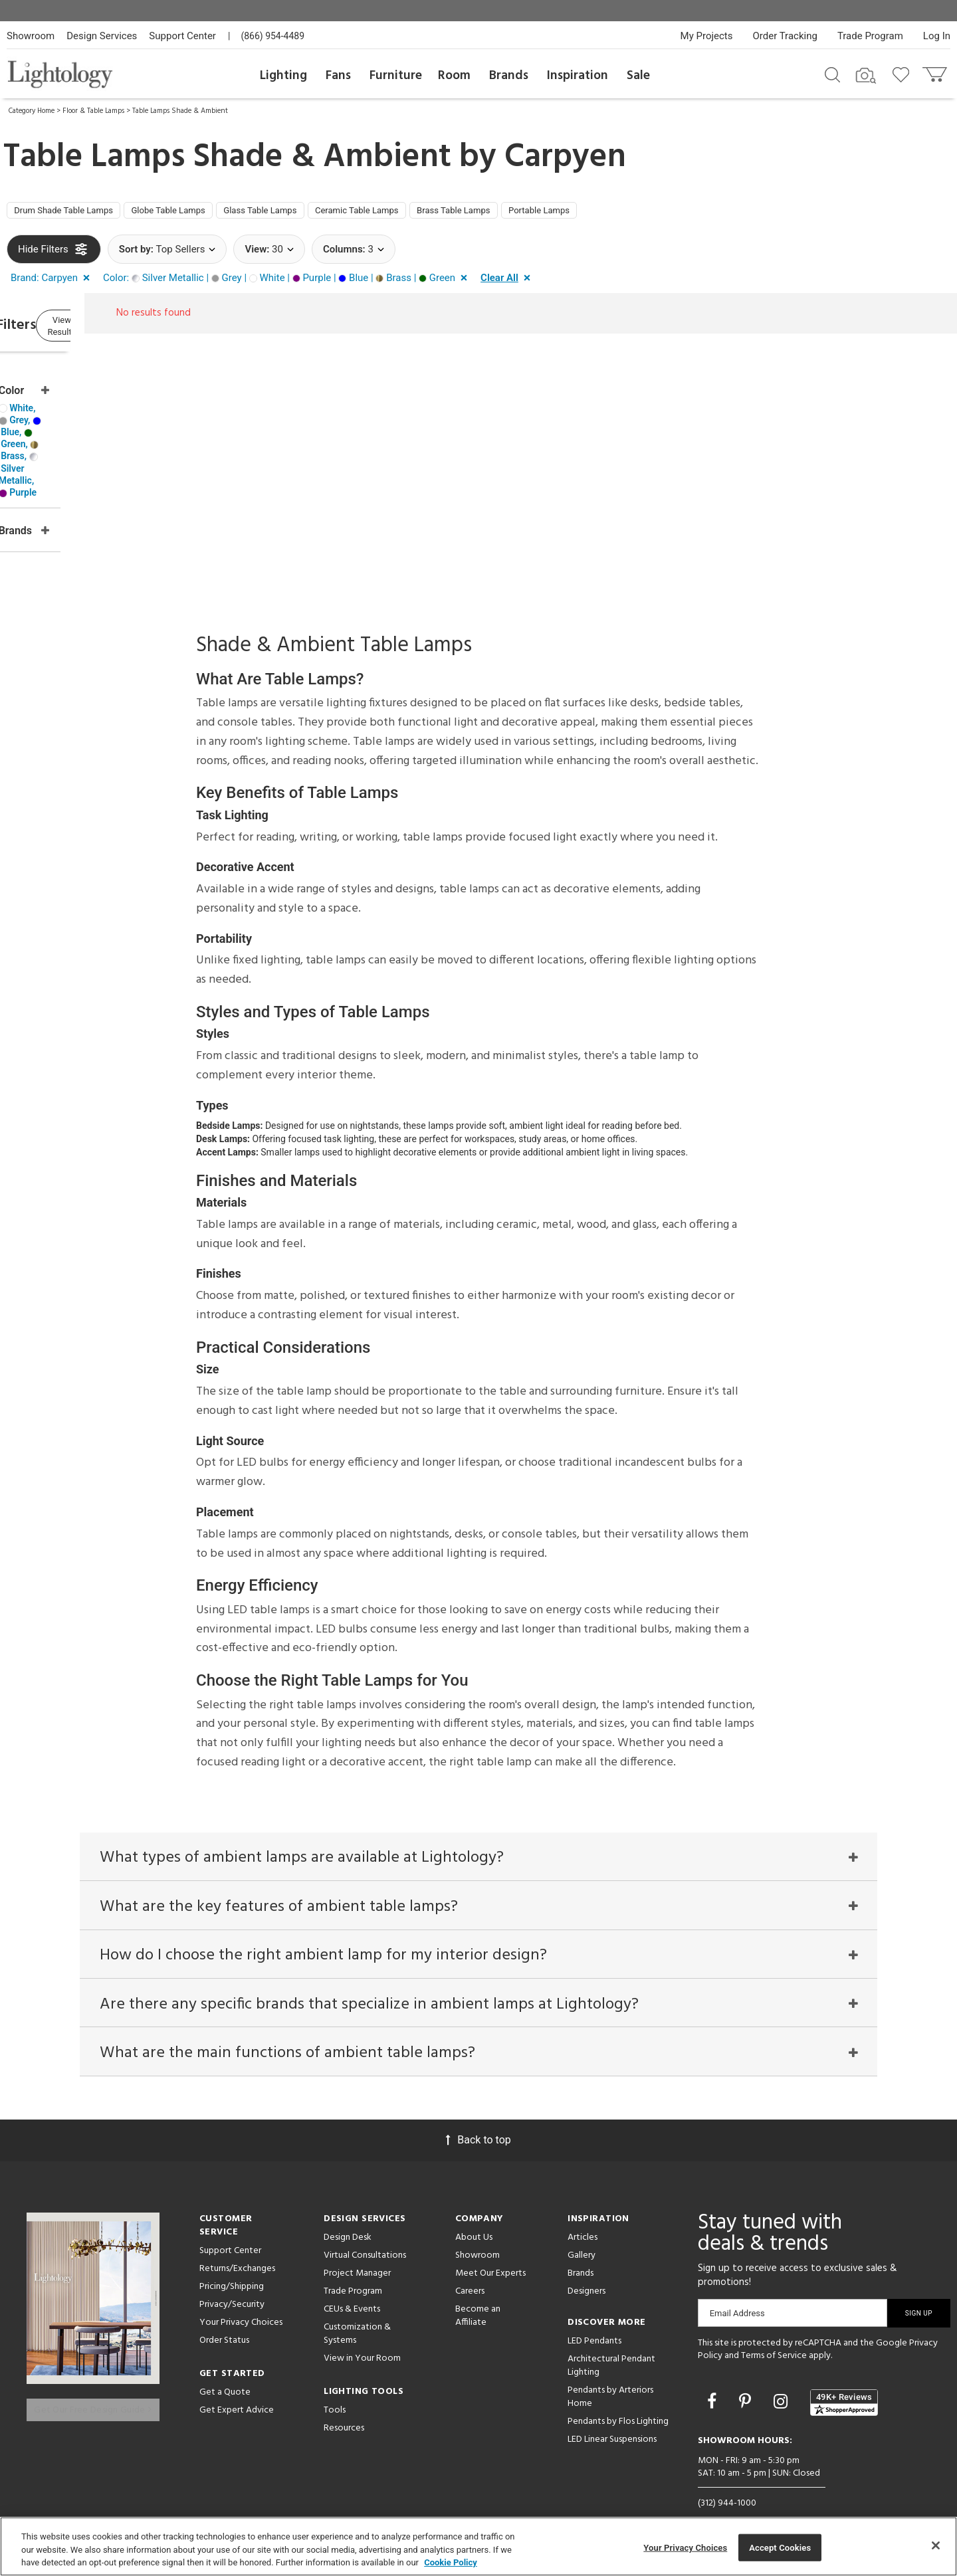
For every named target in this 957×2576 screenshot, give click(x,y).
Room (454, 76)
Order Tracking (785, 36)
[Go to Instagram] (782, 2374)
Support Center (182, 36)
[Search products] (832, 73)
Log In (936, 36)
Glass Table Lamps (310, 213)
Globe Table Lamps (200, 213)
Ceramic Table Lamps (426, 213)
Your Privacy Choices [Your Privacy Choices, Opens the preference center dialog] (685, 2547)
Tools (335, 2383)
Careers (469, 2264)
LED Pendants (594, 2314)
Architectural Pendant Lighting (611, 2338)
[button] (53, 283)
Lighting (283, 76)
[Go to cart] (936, 71)
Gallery (581, 2228)
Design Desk (348, 2210)
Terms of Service (774, 2329)
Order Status (224, 2313)
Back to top (478, 2112)
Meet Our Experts (490, 2246)
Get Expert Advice (236, 2383)
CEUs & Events (352, 2282)
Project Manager (357, 2246)
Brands (508, 76)
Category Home (31, 111)
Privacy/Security (232, 2277)
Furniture (396, 76)
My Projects (707, 36)
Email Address (737, 2286)
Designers (586, 2264)
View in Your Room (362, 2331)
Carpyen (565, 157)
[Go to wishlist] (903, 73)
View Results (116, 332)
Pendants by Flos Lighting (618, 2394)
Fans (338, 76)
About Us (473, 2210)
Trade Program (870, 36)
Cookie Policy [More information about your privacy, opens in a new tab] (450, 2562)
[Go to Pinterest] (747, 2374)
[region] (478, 2546)
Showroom (30, 36)
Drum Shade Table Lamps (75, 213)
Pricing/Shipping (231, 2259)
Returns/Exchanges (237, 2241)
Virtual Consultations (365, 2228)
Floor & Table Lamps (93, 111)
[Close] (935, 2545)
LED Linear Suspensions (612, 2412)
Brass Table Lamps (542, 213)
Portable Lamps (645, 213)
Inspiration (577, 76)
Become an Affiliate (477, 2288)
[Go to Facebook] (714, 2374)
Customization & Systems (357, 2306)
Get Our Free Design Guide (93, 2373)
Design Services (101, 36)
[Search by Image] (866, 75)
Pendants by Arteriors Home (610, 2369)
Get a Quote (225, 2365)
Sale (638, 76)
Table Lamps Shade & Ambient (180, 111)
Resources (344, 2401)
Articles (582, 2210)
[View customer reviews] (844, 2375)
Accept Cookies (780, 2547)
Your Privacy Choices (240, 2296)
